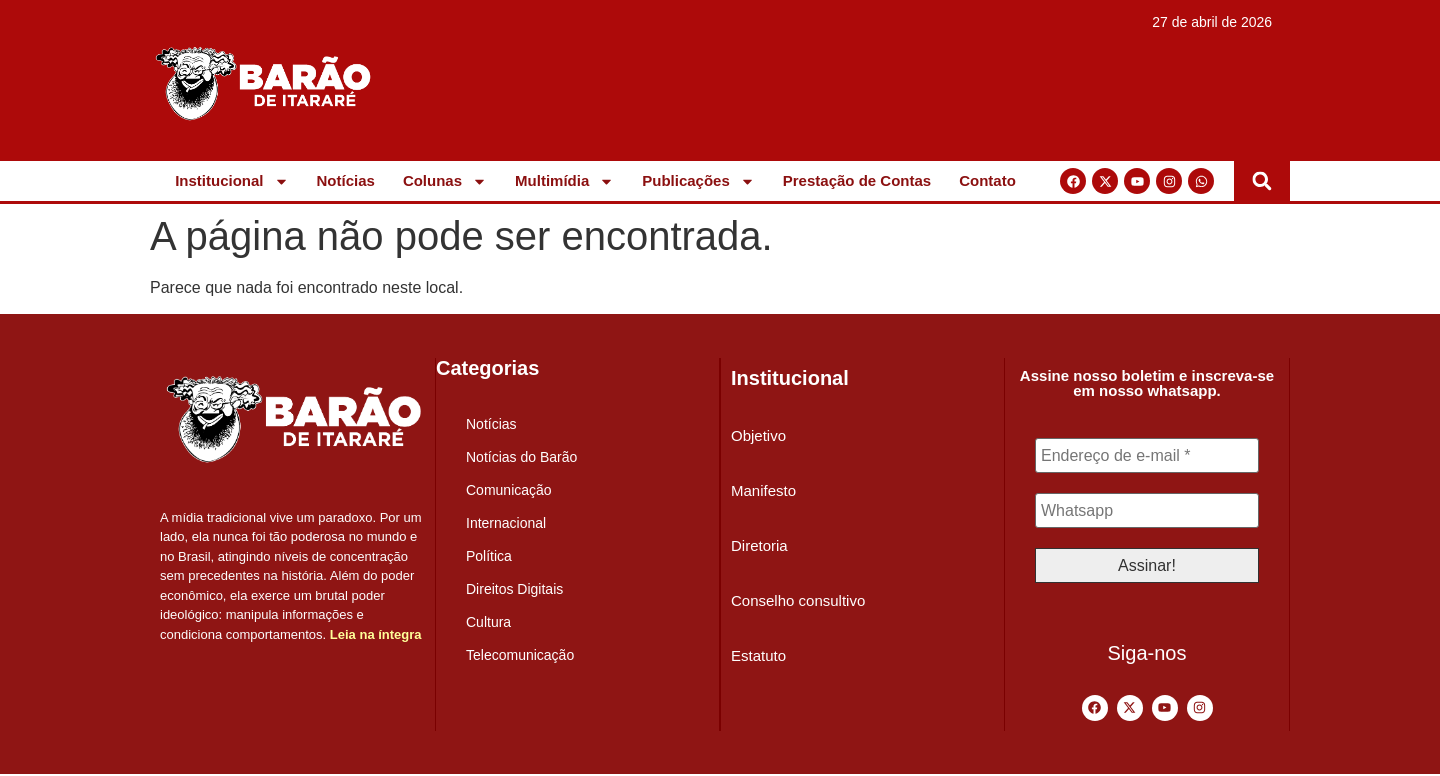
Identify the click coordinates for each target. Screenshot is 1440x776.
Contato (987, 180)
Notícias (346, 180)
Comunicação (509, 490)
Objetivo (758, 435)
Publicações (698, 181)
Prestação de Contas (857, 180)
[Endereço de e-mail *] (1147, 456)
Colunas (445, 181)
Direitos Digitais (514, 589)
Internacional (506, 523)
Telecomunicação (520, 655)
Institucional (231, 181)
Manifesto (763, 490)
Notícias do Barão (521, 457)
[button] (1262, 181)
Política (489, 556)
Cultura (488, 622)
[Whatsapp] (1147, 512)
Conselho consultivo (798, 600)
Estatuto (758, 655)
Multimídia (564, 181)
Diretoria (759, 545)
